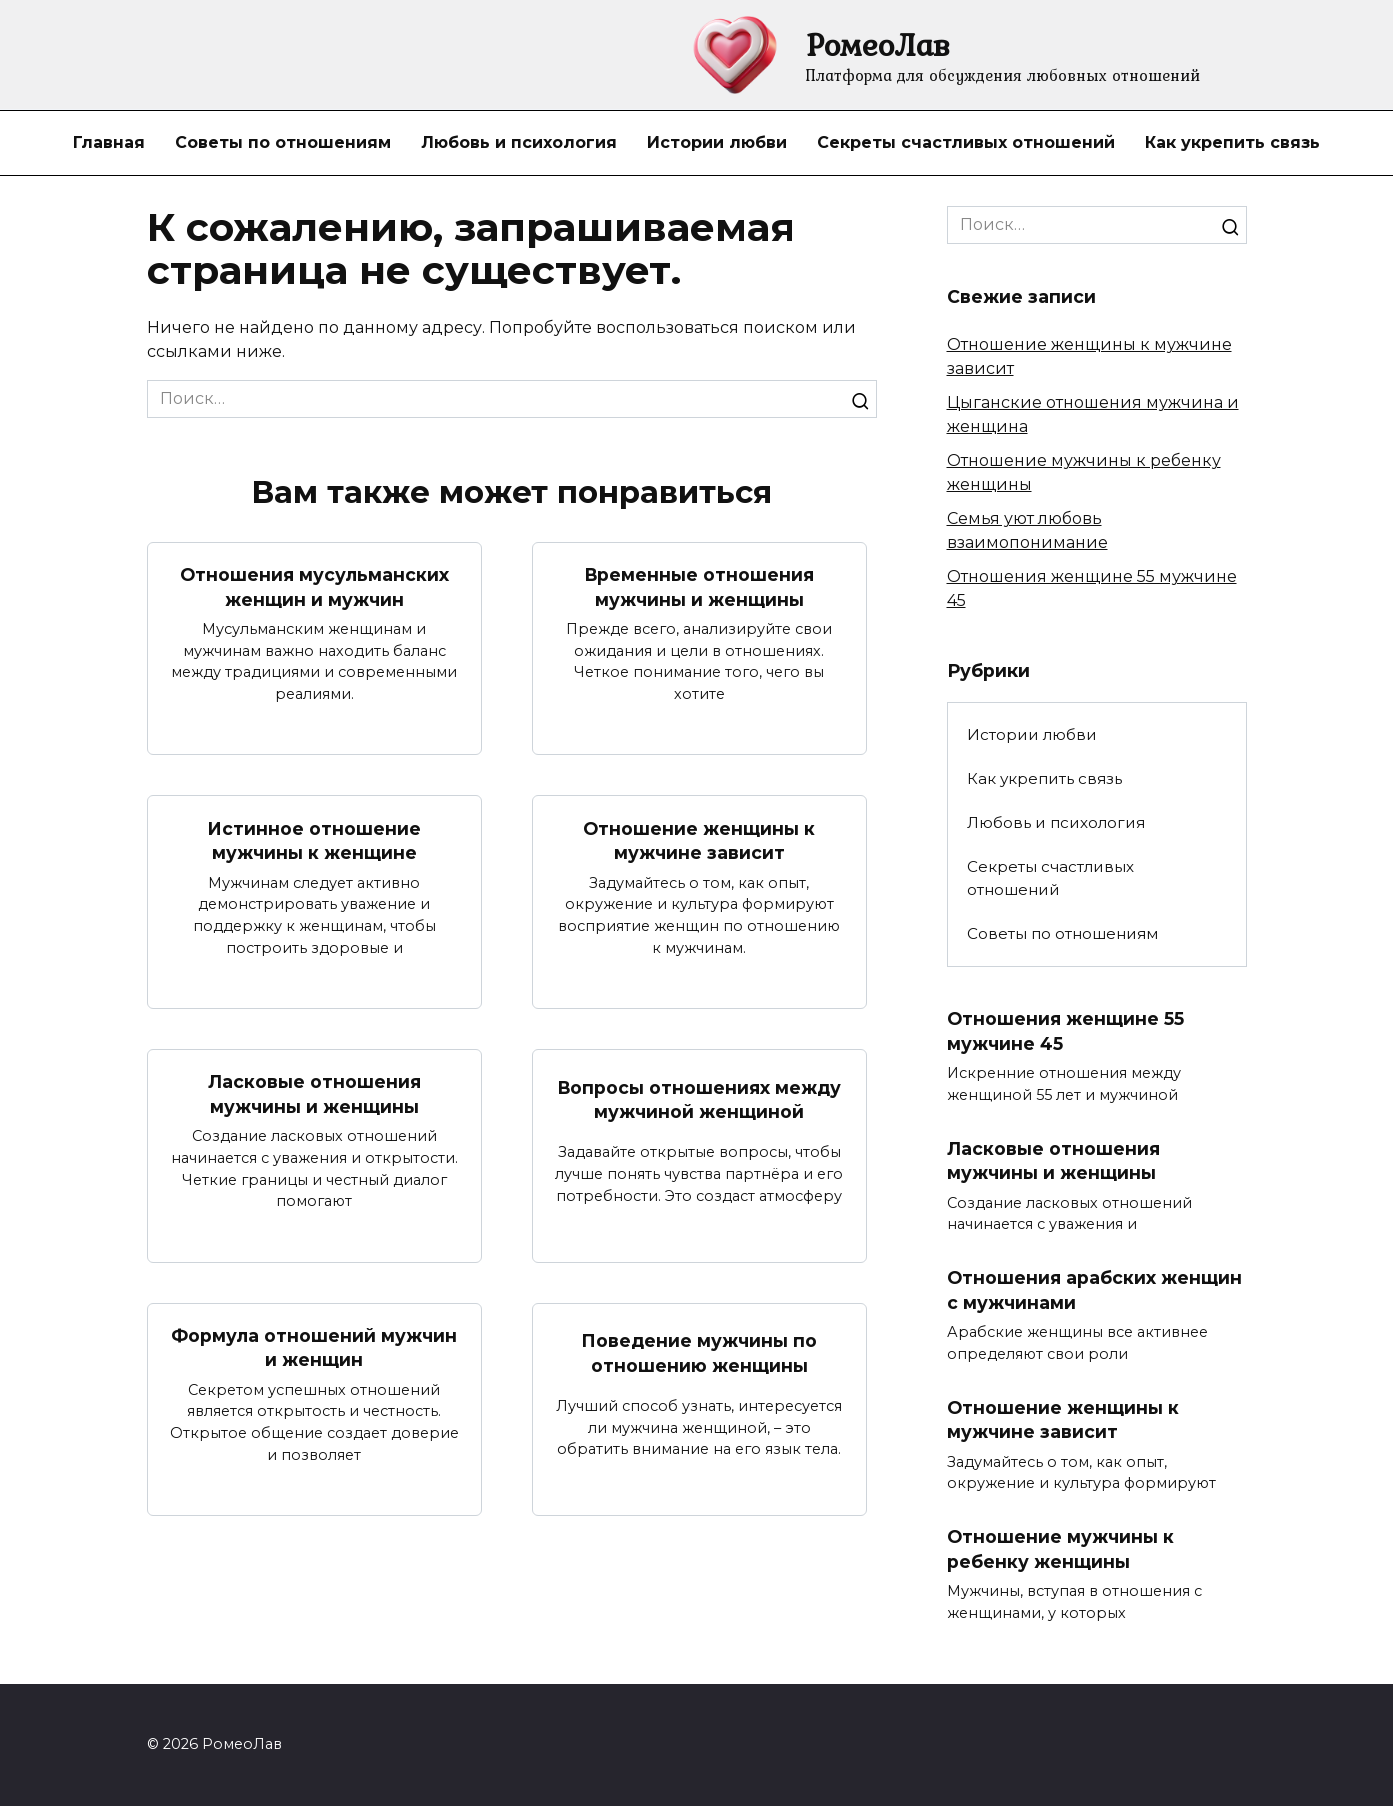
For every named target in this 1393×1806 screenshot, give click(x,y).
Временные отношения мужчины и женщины (699, 587)
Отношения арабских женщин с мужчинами (1094, 1290)
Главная (109, 142)
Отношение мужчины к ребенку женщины (1060, 1549)
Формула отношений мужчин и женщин (314, 1348)
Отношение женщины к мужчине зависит (699, 840)
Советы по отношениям (283, 142)
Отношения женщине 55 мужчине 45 (1065, 1031)
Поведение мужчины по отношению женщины (699, 1353)
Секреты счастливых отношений (966, 142)
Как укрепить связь (1232, 142)
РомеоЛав (878, 44)
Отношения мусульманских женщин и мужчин (314, 587)
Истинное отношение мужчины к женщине (314, 840)
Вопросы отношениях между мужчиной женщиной (699, 1099)
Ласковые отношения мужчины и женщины (314, 1094)
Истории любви (717, 142)
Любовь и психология (519, 142)
